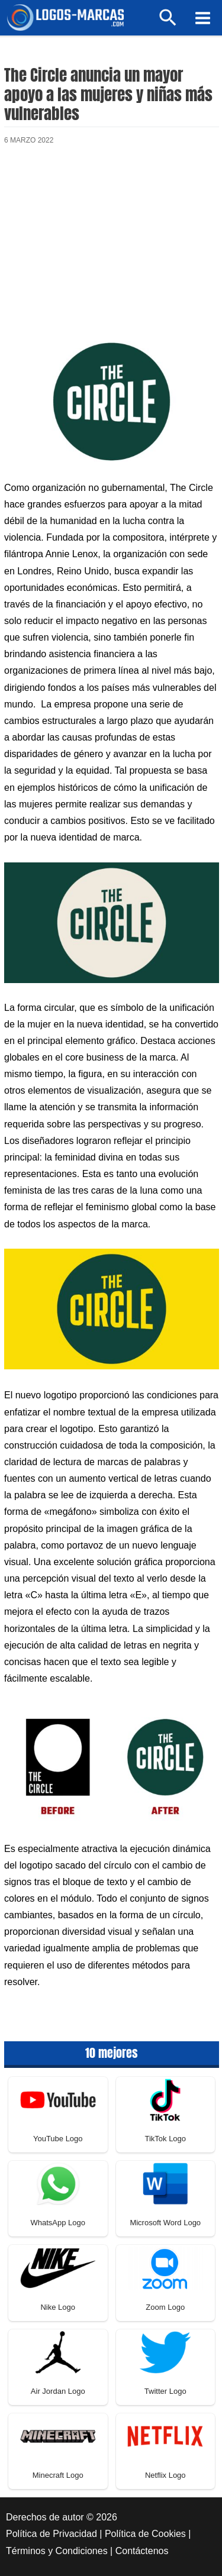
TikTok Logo (165, 2138)
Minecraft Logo (58, 2475)
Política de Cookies (145, 2534)
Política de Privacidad (51, 2534)
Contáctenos (142, 2551)
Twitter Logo (165, 2391)
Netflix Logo (165, 2475)
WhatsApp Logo (57, 2222)
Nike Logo (57, 2307)
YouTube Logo (58, 2138)
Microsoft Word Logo (165, 2222)
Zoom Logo (165, 2307)
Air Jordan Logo (58, 2391)
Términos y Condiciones (57, 2551)
